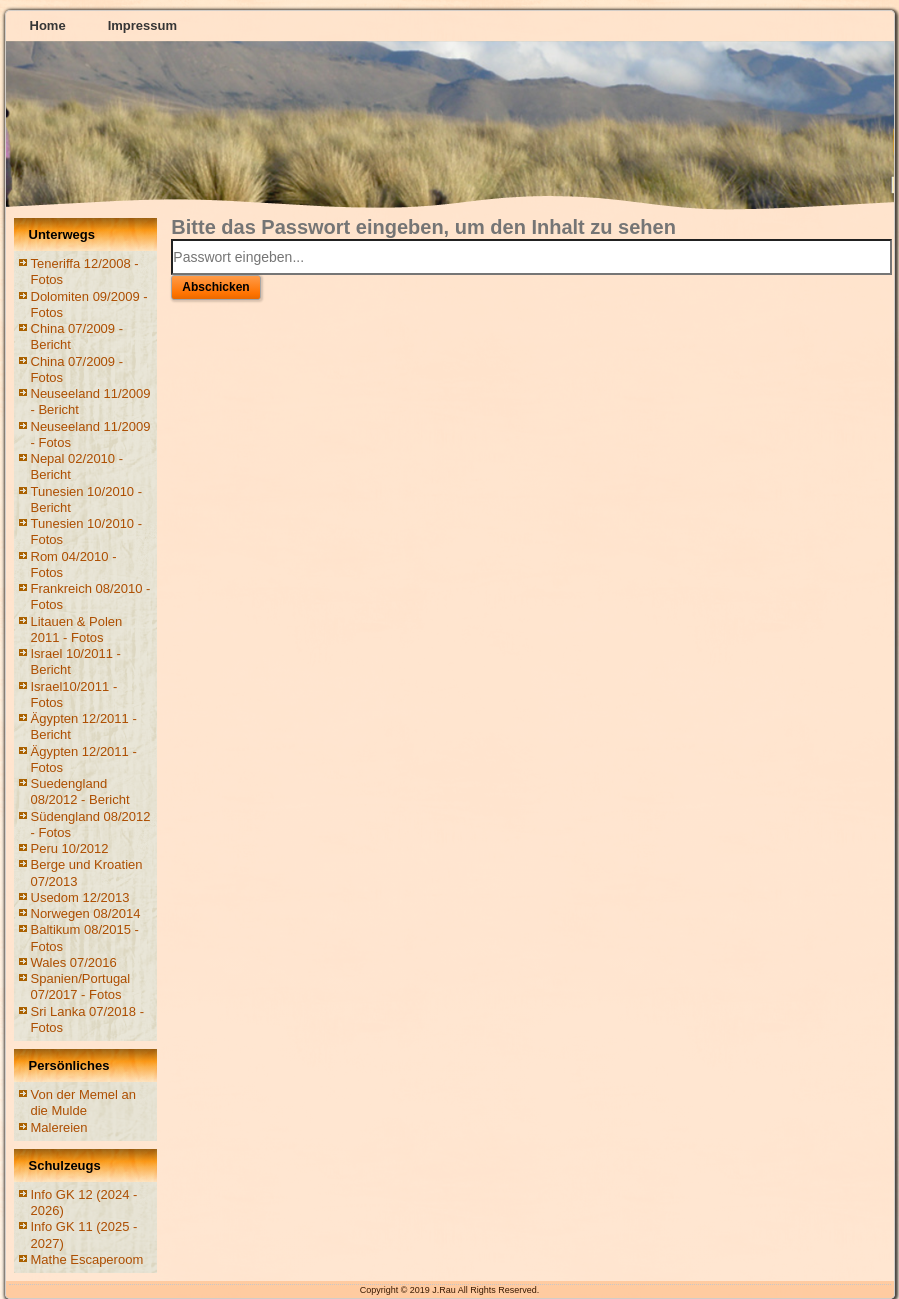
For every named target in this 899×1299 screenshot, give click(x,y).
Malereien (59, 1127)
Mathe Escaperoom (87, 1259)
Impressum (142, 25)
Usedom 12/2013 (80, 897)
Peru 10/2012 (70, 848)
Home (48, 25)
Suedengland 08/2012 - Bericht (80, 791)
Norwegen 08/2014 (86, 913)
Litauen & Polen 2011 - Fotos (77, 629)
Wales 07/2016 (74, 962)
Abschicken (215, 287)
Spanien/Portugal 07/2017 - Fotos (81, 986)
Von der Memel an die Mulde (84, 1102)
